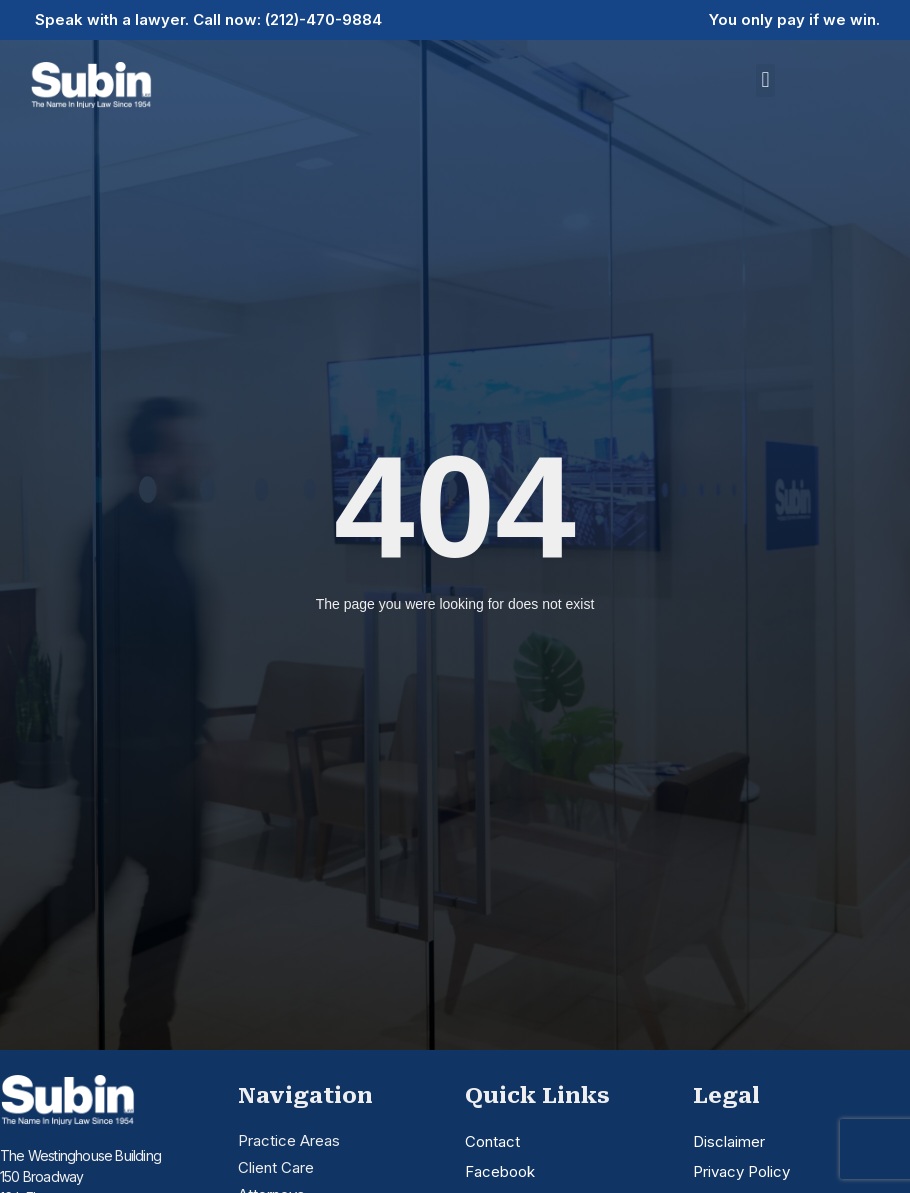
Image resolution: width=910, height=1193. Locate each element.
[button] (765, 80)
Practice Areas (289, 1140)
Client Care (276, 1167)
